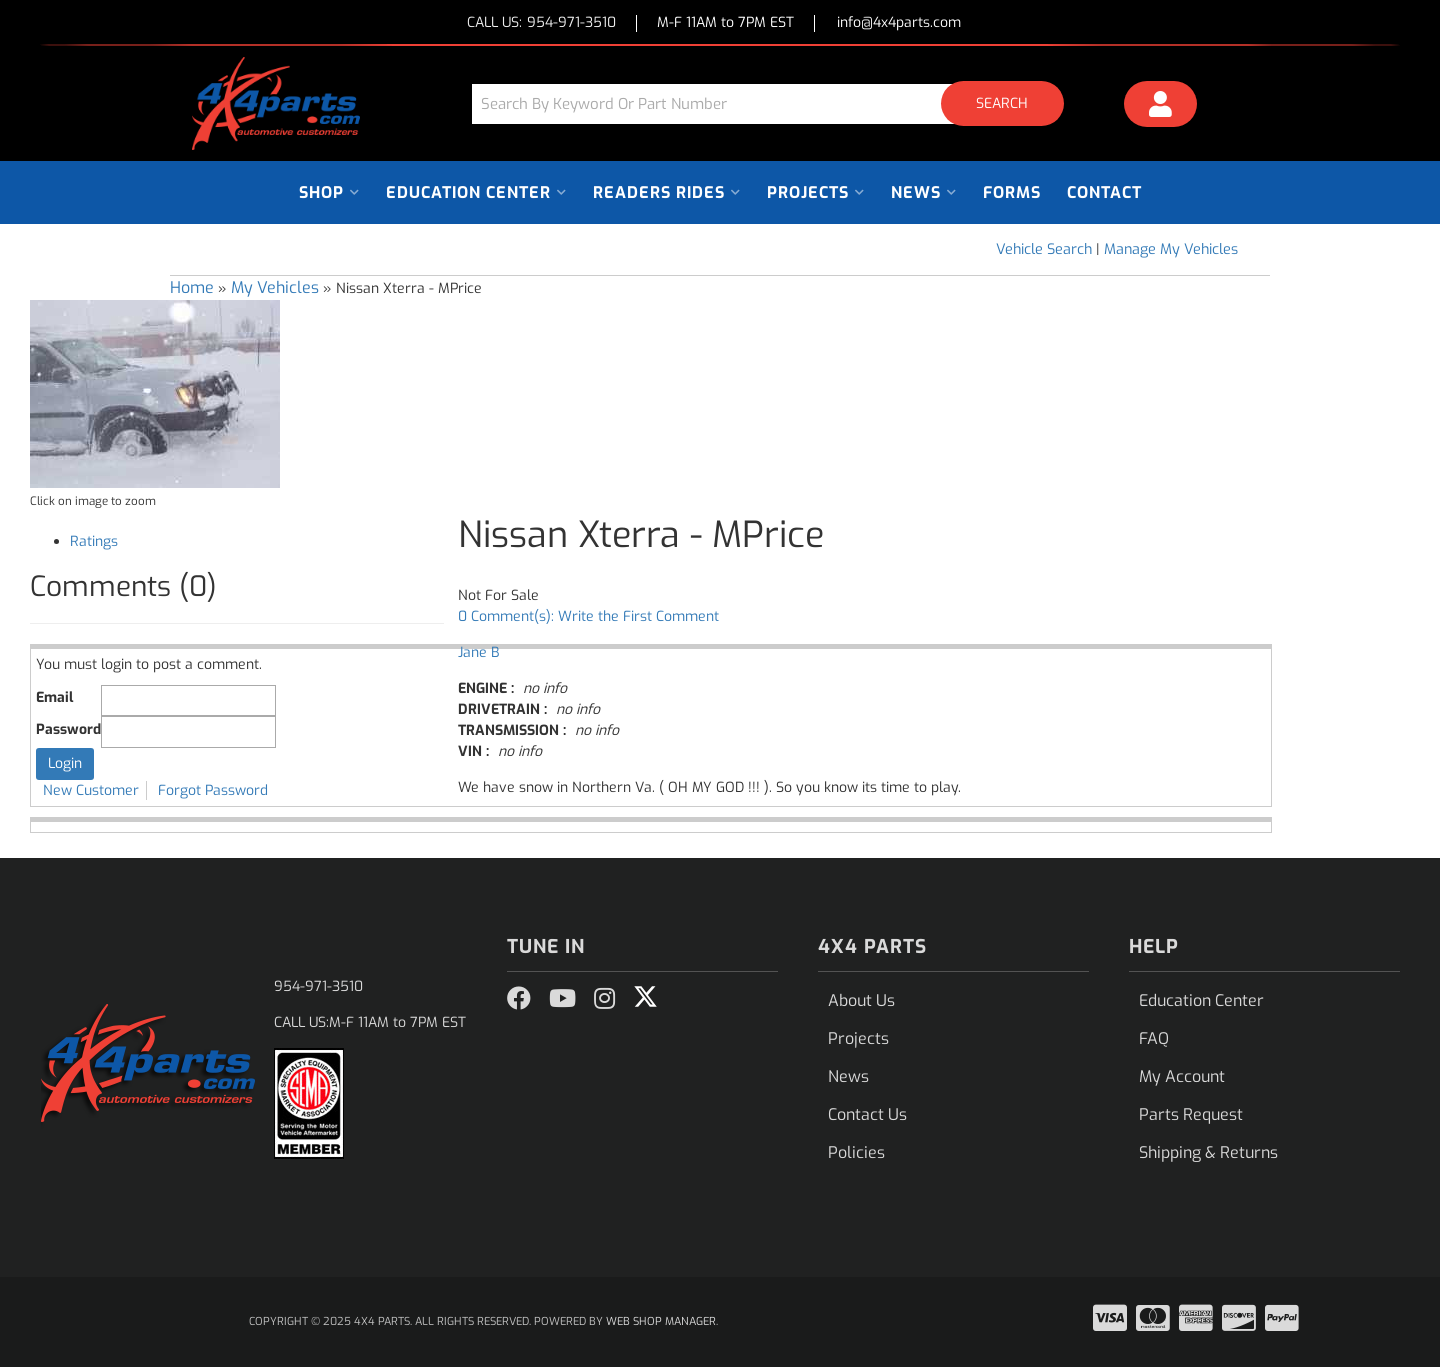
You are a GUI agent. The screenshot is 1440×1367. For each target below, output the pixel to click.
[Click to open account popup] (1161, 107)
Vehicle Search (1044, 249)
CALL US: (541, 23)
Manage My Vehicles (1171, 249)
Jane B (478, 652)
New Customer (91, 790)
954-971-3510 (318, 986)
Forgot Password (213, 790)
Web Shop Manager (661, 1321)
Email (54, 697)
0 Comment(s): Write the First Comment (588, 616)
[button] (775, 103)
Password (68, 729)
